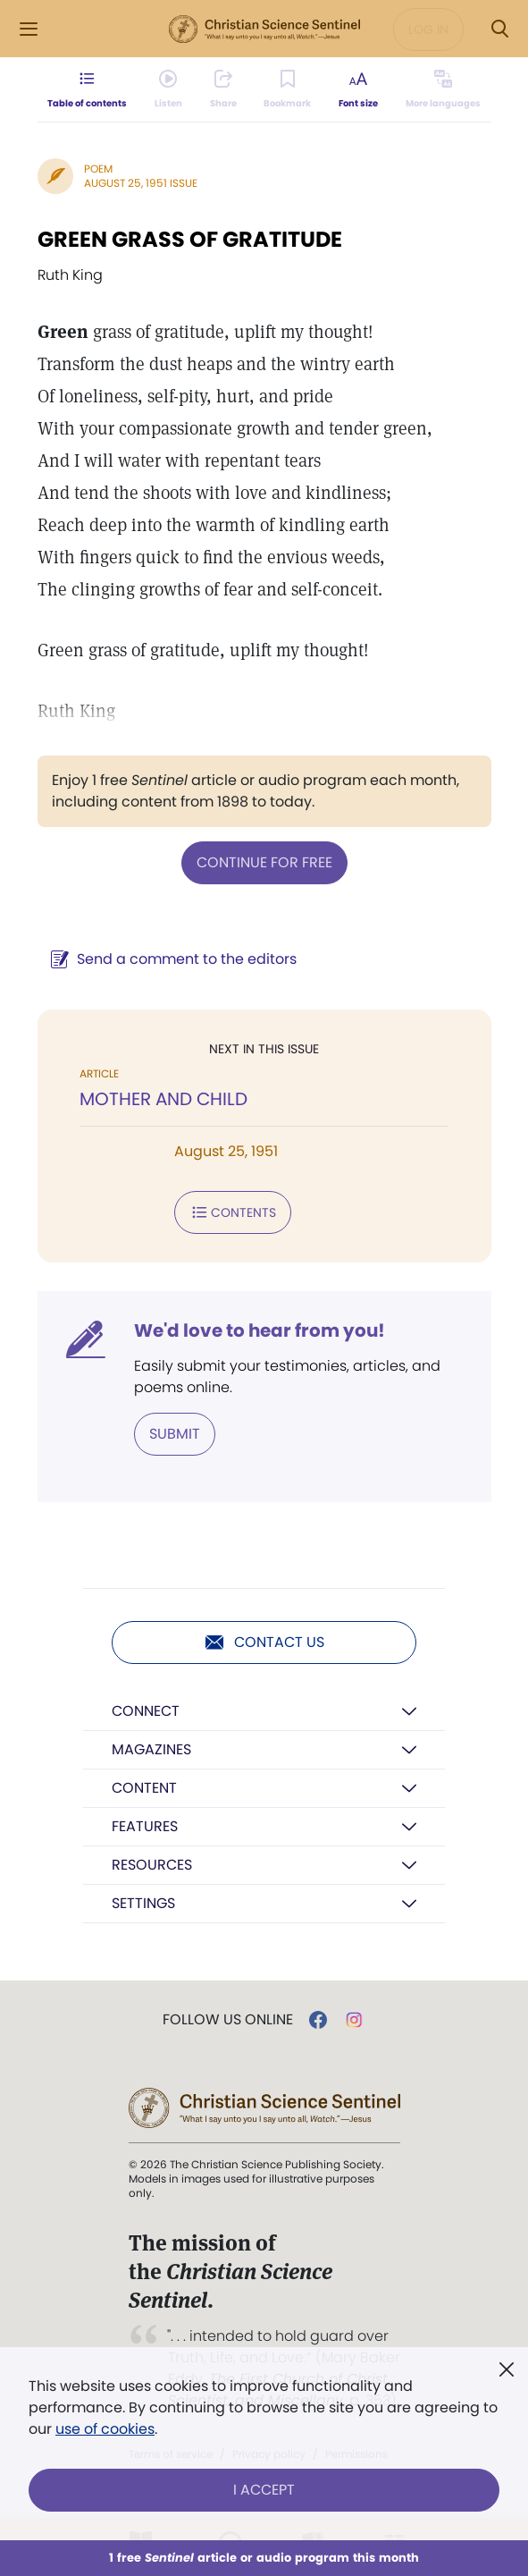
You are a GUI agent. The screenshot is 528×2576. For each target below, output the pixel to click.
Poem (98, 168)
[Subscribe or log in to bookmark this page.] (287, 89)
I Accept (264, 2489)
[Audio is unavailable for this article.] (168, 89)
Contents (232, 1212)
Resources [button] (152, 1864)
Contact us (264, 1642)
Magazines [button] (151, 1749)
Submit (174, 1433)
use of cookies (105, 2429)
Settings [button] (143, 1903)
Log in (428, 29)
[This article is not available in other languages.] (442, 89)
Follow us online (228, 2020)
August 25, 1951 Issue (140, 182)
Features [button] (145, 1826)
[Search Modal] (499, 29)
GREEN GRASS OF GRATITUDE (190, 239)
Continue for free (264, 862)
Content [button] (144, 1788)
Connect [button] (146, 1711)
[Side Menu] (28, 29)
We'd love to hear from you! (259, 1330)
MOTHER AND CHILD (163, 1098)
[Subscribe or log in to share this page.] (223, 89)
